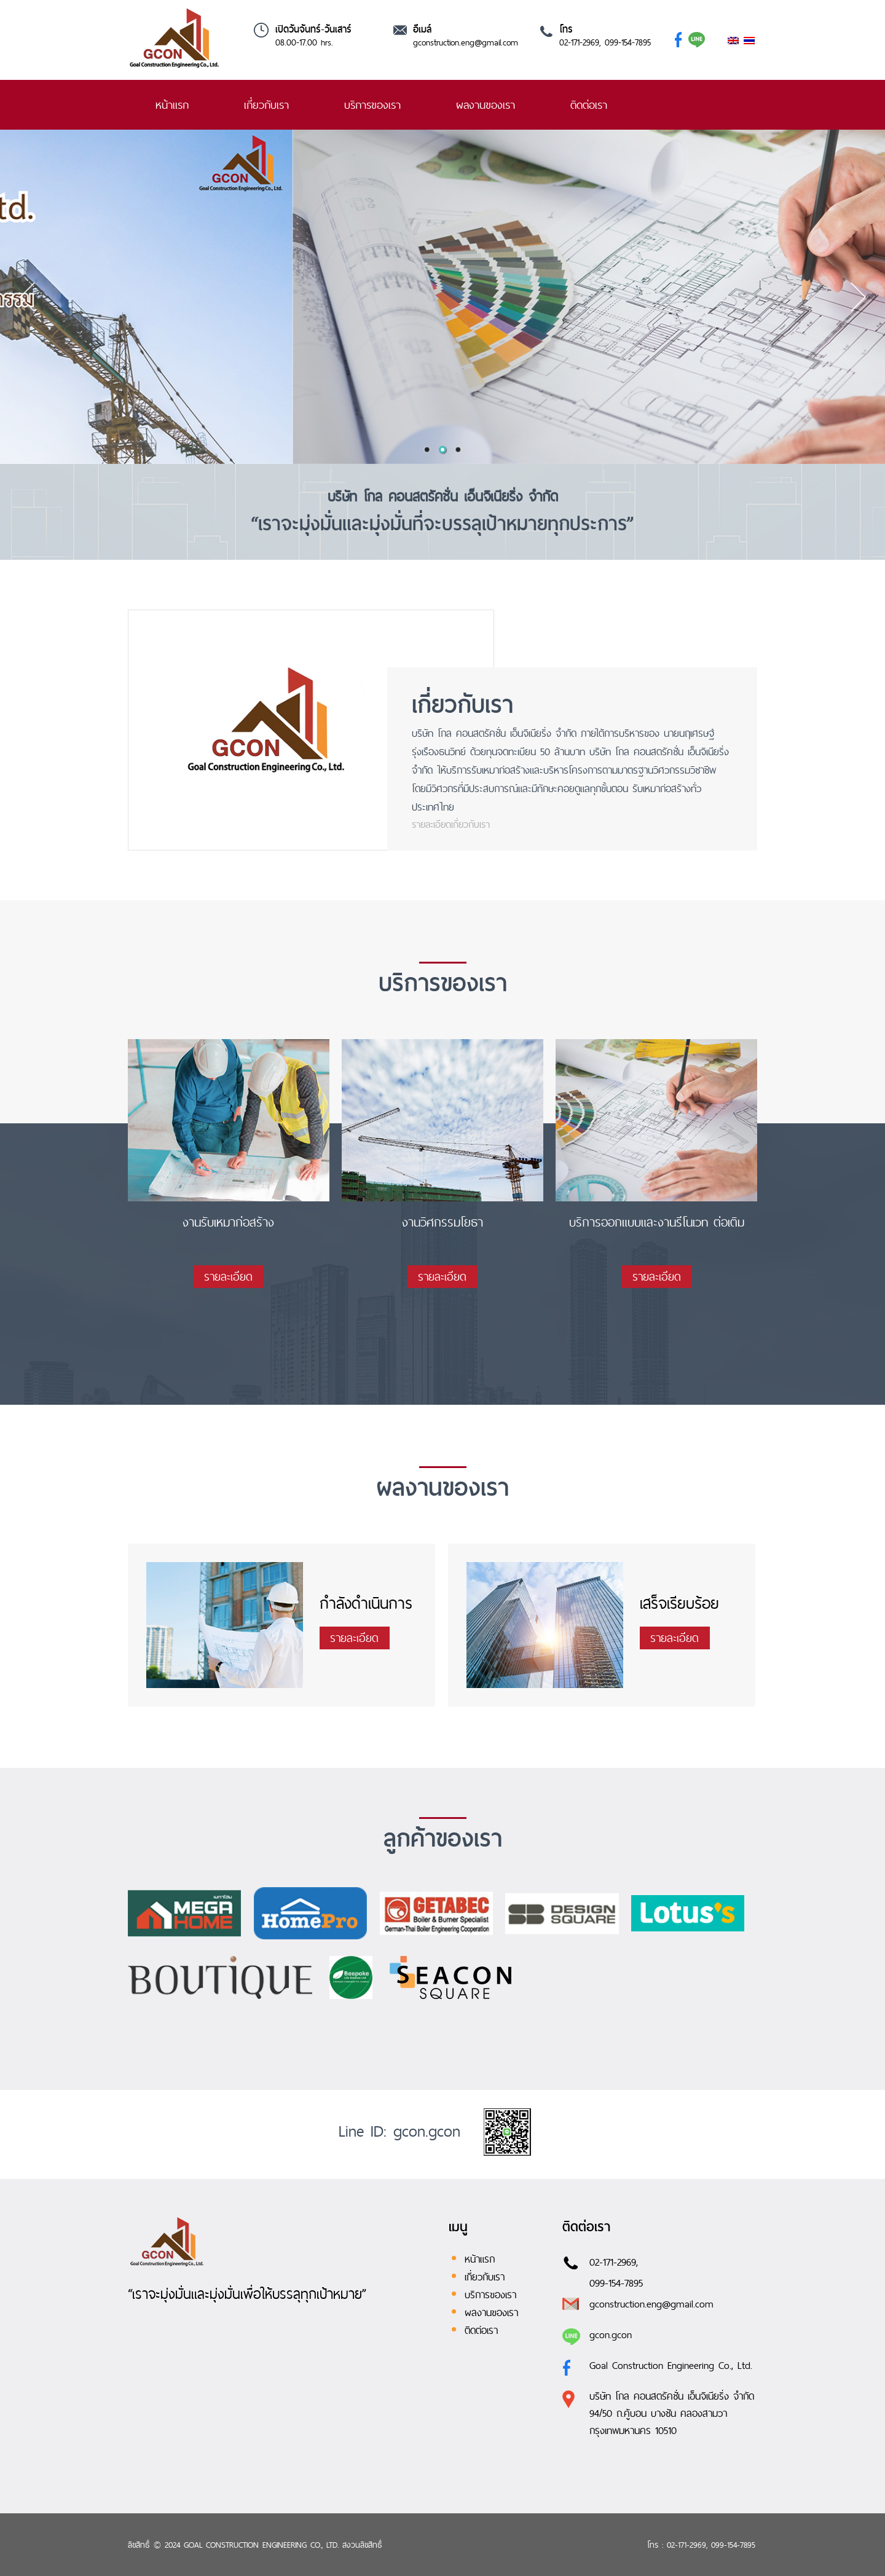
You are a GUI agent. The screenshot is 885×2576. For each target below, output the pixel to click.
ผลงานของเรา (485, 104)
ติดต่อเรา (588, 104)
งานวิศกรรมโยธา (442, 1223)
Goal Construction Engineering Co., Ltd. (670, 2365)
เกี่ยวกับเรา (266, 104)
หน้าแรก (172, 104)
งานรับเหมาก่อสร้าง (228, 1223)
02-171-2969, (613, 2262)
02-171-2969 (579, 42)
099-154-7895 (616, 2282)
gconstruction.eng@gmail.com (465, 42)
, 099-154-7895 (625, 42)
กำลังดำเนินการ (366, 1603)
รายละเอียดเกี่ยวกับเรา (451, 824)
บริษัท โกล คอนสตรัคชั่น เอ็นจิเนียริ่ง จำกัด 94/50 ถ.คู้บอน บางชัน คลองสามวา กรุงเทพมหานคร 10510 (671, 2413)
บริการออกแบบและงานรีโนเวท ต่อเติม (656, 1223)
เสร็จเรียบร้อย (679, 1603)
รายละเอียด (228, 1276)
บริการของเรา (372, 104)
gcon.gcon (610, 2334)
